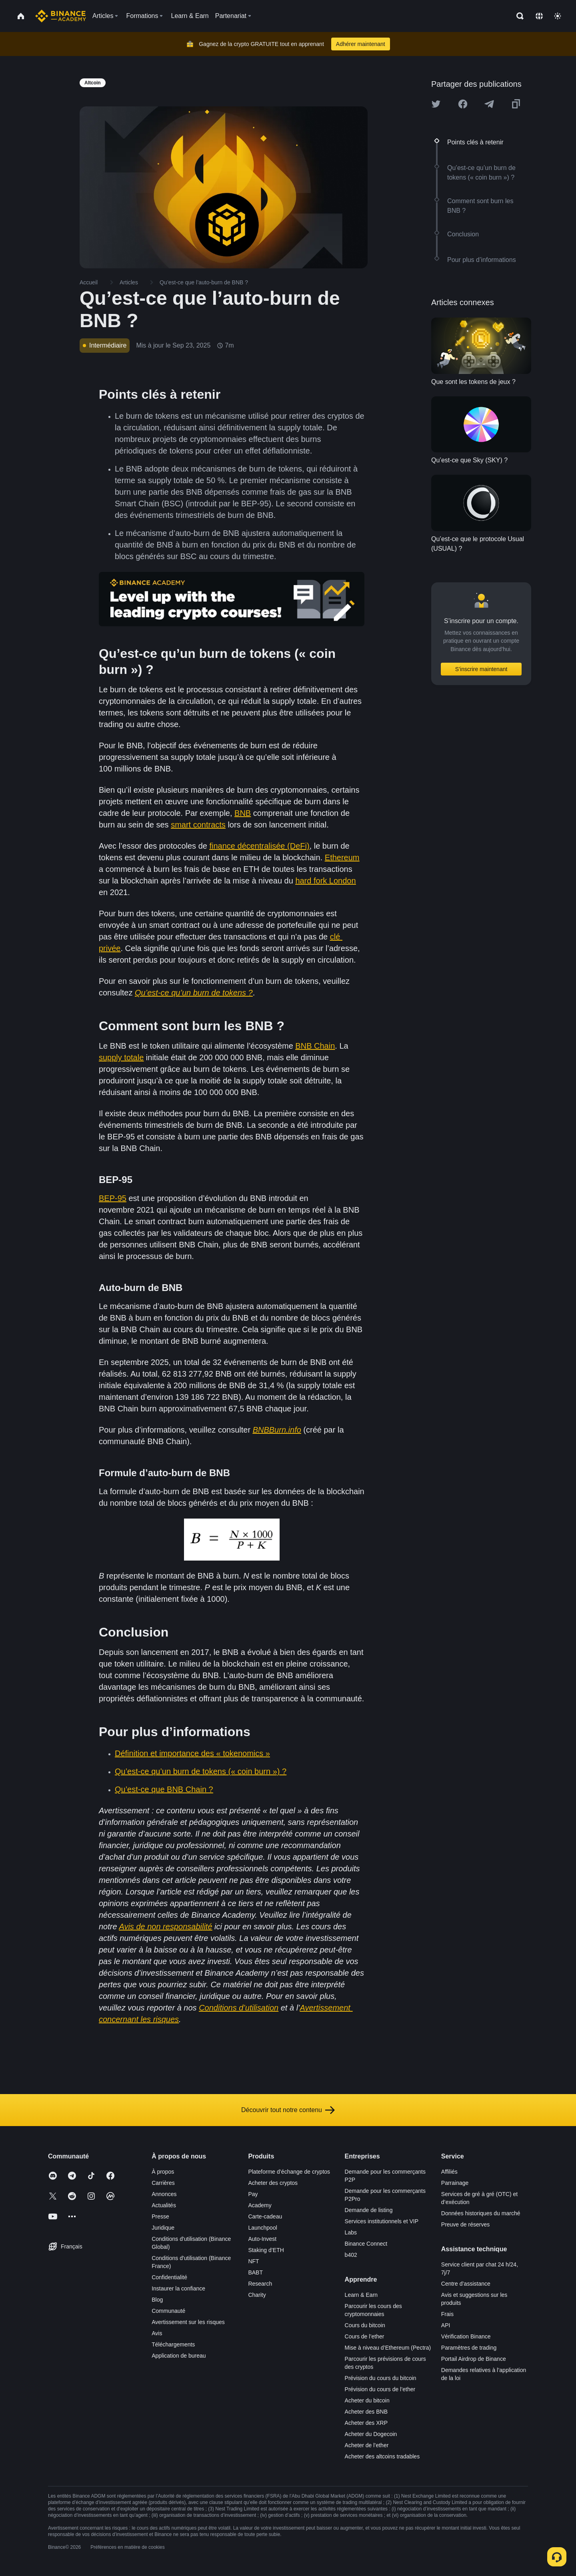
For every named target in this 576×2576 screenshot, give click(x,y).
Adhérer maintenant (360, 44)
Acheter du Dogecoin (371, 2434)
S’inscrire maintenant (481, 669)
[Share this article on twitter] (436, 104)
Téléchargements (173, 2344)
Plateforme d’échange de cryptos (289, 2171)
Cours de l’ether (364, 2336)
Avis (157, 2333)
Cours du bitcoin (365, 2325)
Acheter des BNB (366, 2411)
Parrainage (455, 2183)
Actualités (164, 2205)
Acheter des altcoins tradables (382, 2456)
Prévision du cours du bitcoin (380, 2378)
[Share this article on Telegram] (489, 104)
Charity (257, 2295)
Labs (351, 2232)
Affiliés (449, 2171)
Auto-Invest (262, 2239)
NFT (253, 2261)
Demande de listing (369, 2210)
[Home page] (60, 16)
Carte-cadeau (265, 2216)
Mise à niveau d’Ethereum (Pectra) (388, 2347)
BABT (255, 2272)
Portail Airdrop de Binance (473, 2359)
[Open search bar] (517, 16)
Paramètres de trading (469, 2347)
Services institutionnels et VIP (381, 2221)
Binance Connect (366, 2243)
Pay (253, 2194)
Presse (160, 2216)
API (445, 2325)
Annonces (164, 2194)
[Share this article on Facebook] (463, 104)
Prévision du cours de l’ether (380, 2389)
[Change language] (539, 16)
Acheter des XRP (366, 2423)
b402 (351, 2255)
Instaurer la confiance (178, 2288)
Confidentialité (169, 2277)
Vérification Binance (466, 2336)
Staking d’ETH (266, 2250)
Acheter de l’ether (367, 2445)
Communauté (168, 2311)
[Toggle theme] (557, 16)
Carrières (163, 2183)
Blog (157, 2299)
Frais (447, 2314)
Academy (259, 2205)
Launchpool (262, 2227)
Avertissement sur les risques (188, 2322)
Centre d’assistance (465, 2283)
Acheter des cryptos (273, 2183)
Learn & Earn (361, 2295)
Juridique (163, 2227)
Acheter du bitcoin (367, 2400)
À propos (163, 2171)
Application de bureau (179, 2355)
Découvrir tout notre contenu (288, 2110)
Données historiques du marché (480, 2213)
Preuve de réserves (465, 2224)
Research (260, 2283)
